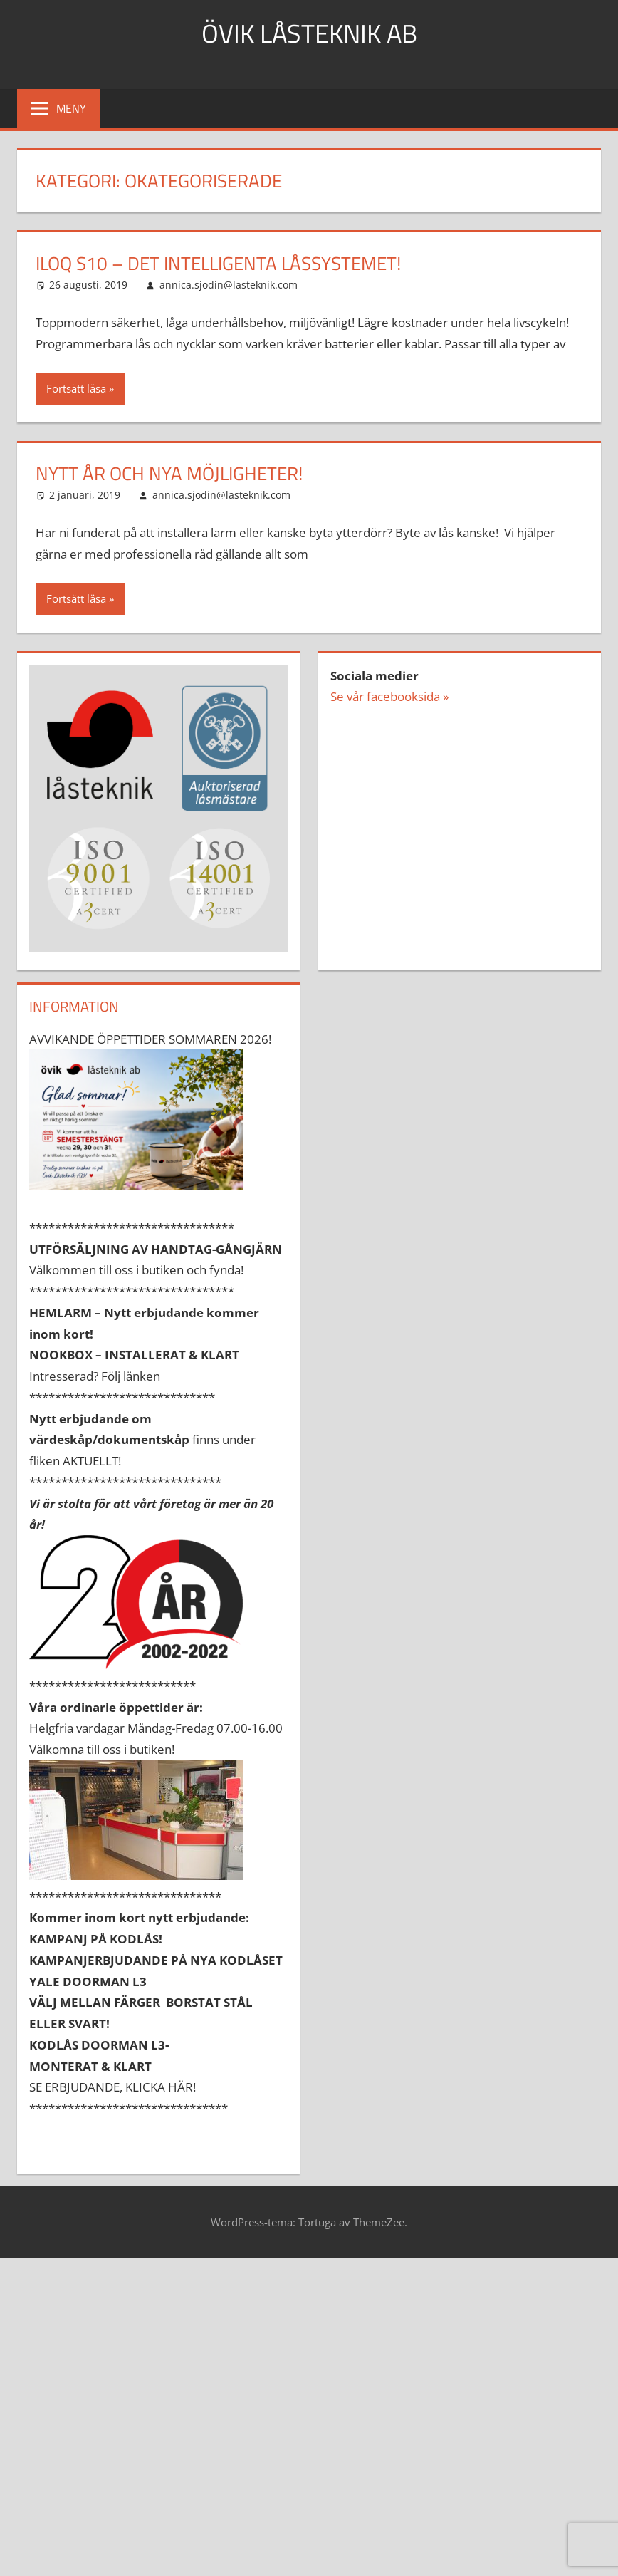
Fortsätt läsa (76, 388)
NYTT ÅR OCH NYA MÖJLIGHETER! (169, 473)
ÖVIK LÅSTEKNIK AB (309, 33)
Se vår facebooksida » (389, 696)
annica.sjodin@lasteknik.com (228, 284)
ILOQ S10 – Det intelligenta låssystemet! (218, 263)
